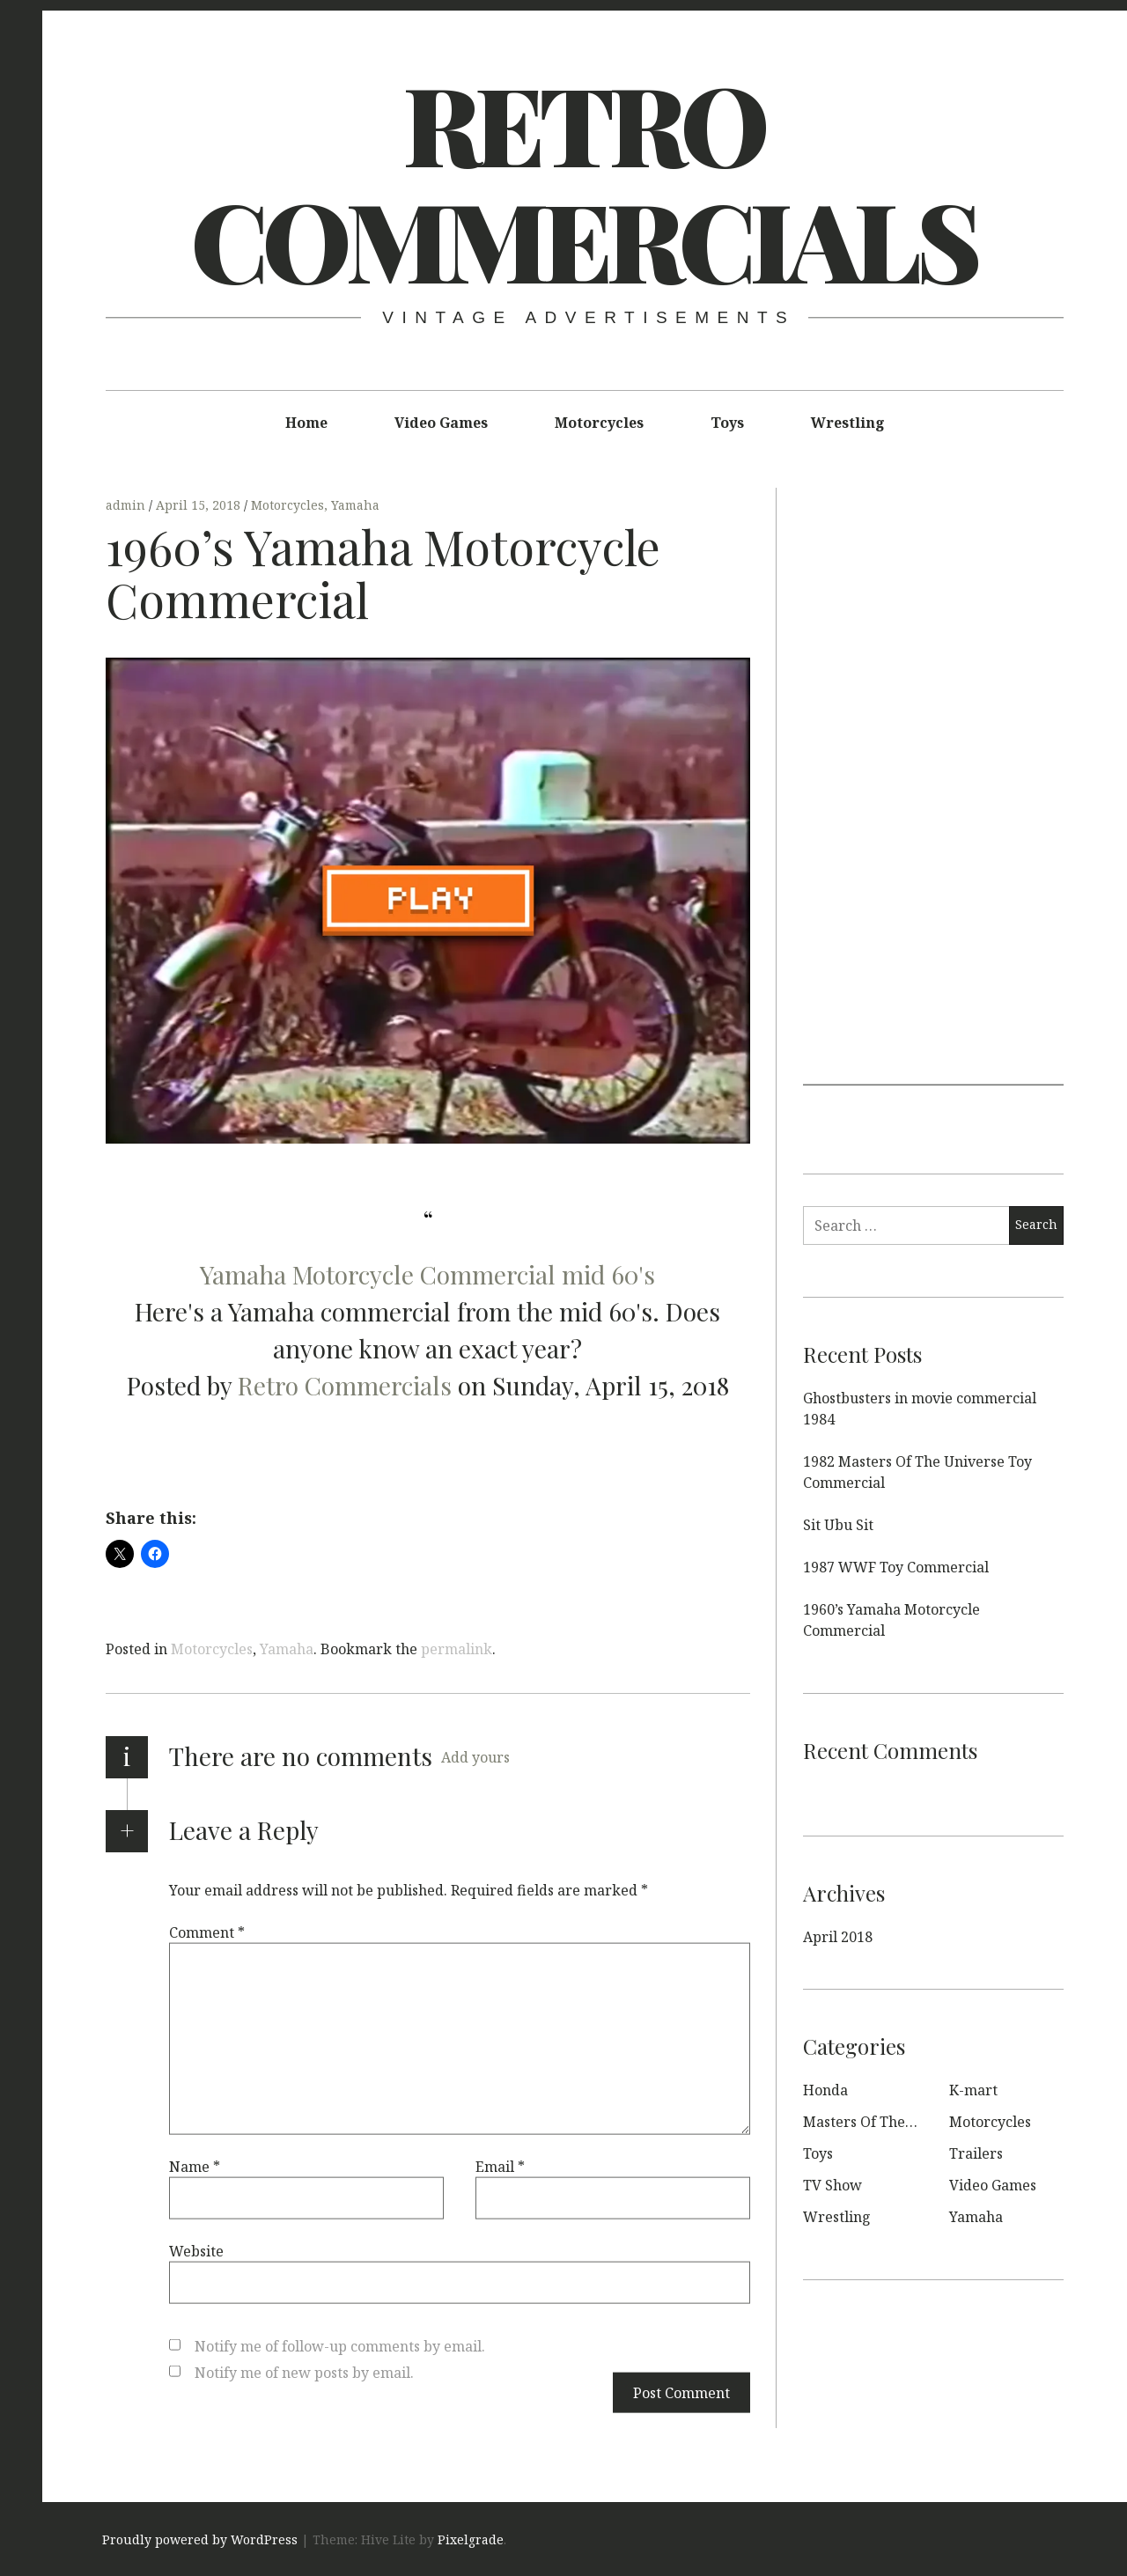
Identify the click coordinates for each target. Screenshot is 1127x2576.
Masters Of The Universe (886, 2121)
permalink (456, 1649)
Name (194, 2165)
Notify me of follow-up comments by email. (340, 2345)
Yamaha (355, 505)
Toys (727, 422)
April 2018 (838, 1937)
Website (196, 2250)
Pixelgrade (471, 2539)
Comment (207, 1931)
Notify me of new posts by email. (304, 2371)
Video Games (441, 422)
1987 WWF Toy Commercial (896, 1567)
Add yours (475, 1757)
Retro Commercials (583, 180)
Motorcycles (599, 422)
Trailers (976, 2153)
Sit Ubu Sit (838, 1525)
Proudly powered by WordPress (200, 2539)
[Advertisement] (933, 820)
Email (500, 2165)
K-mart (973, 2090)
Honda (825, 2090)
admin (127, 505)
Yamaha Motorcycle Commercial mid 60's (427, 1274)
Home (306, 422)
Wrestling (848, 422)
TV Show (832, 2185)
